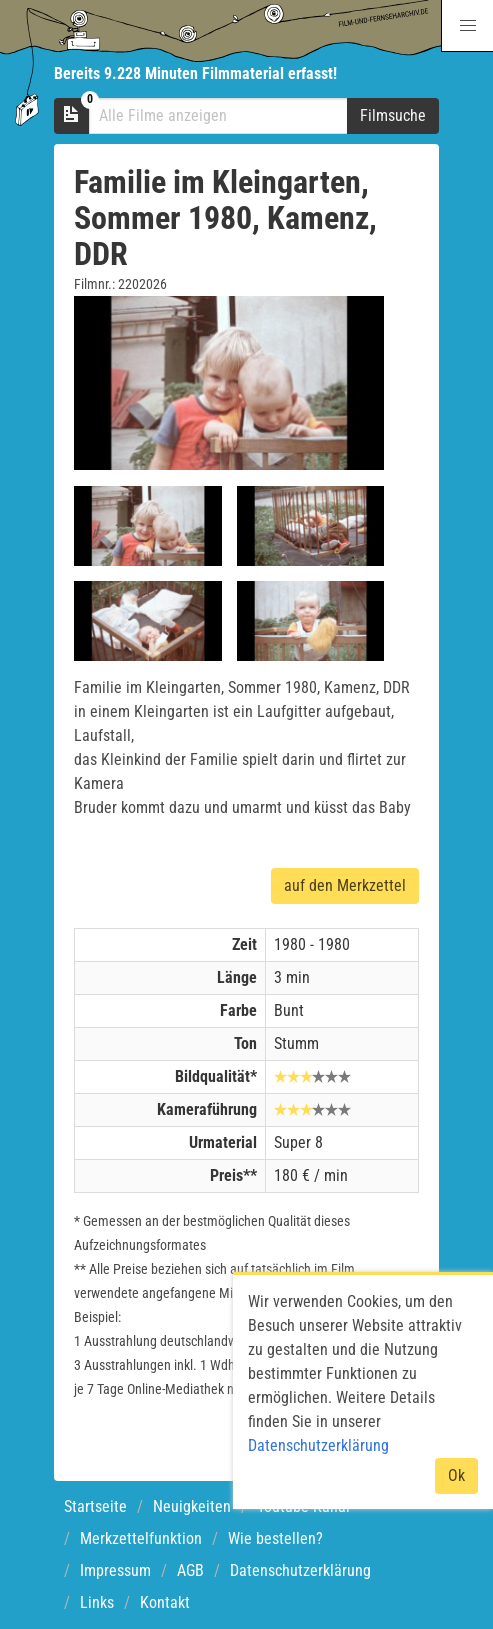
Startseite (95, 1506)
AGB (190, 1570)
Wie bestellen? (275, 1538)
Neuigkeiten (192, 1506)
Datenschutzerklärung (300, 1570)
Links (97, 1602)
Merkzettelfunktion (141, 1538)
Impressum (115, 1570)
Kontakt (165, 1602)
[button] (467, 26)
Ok (456, 1475)
